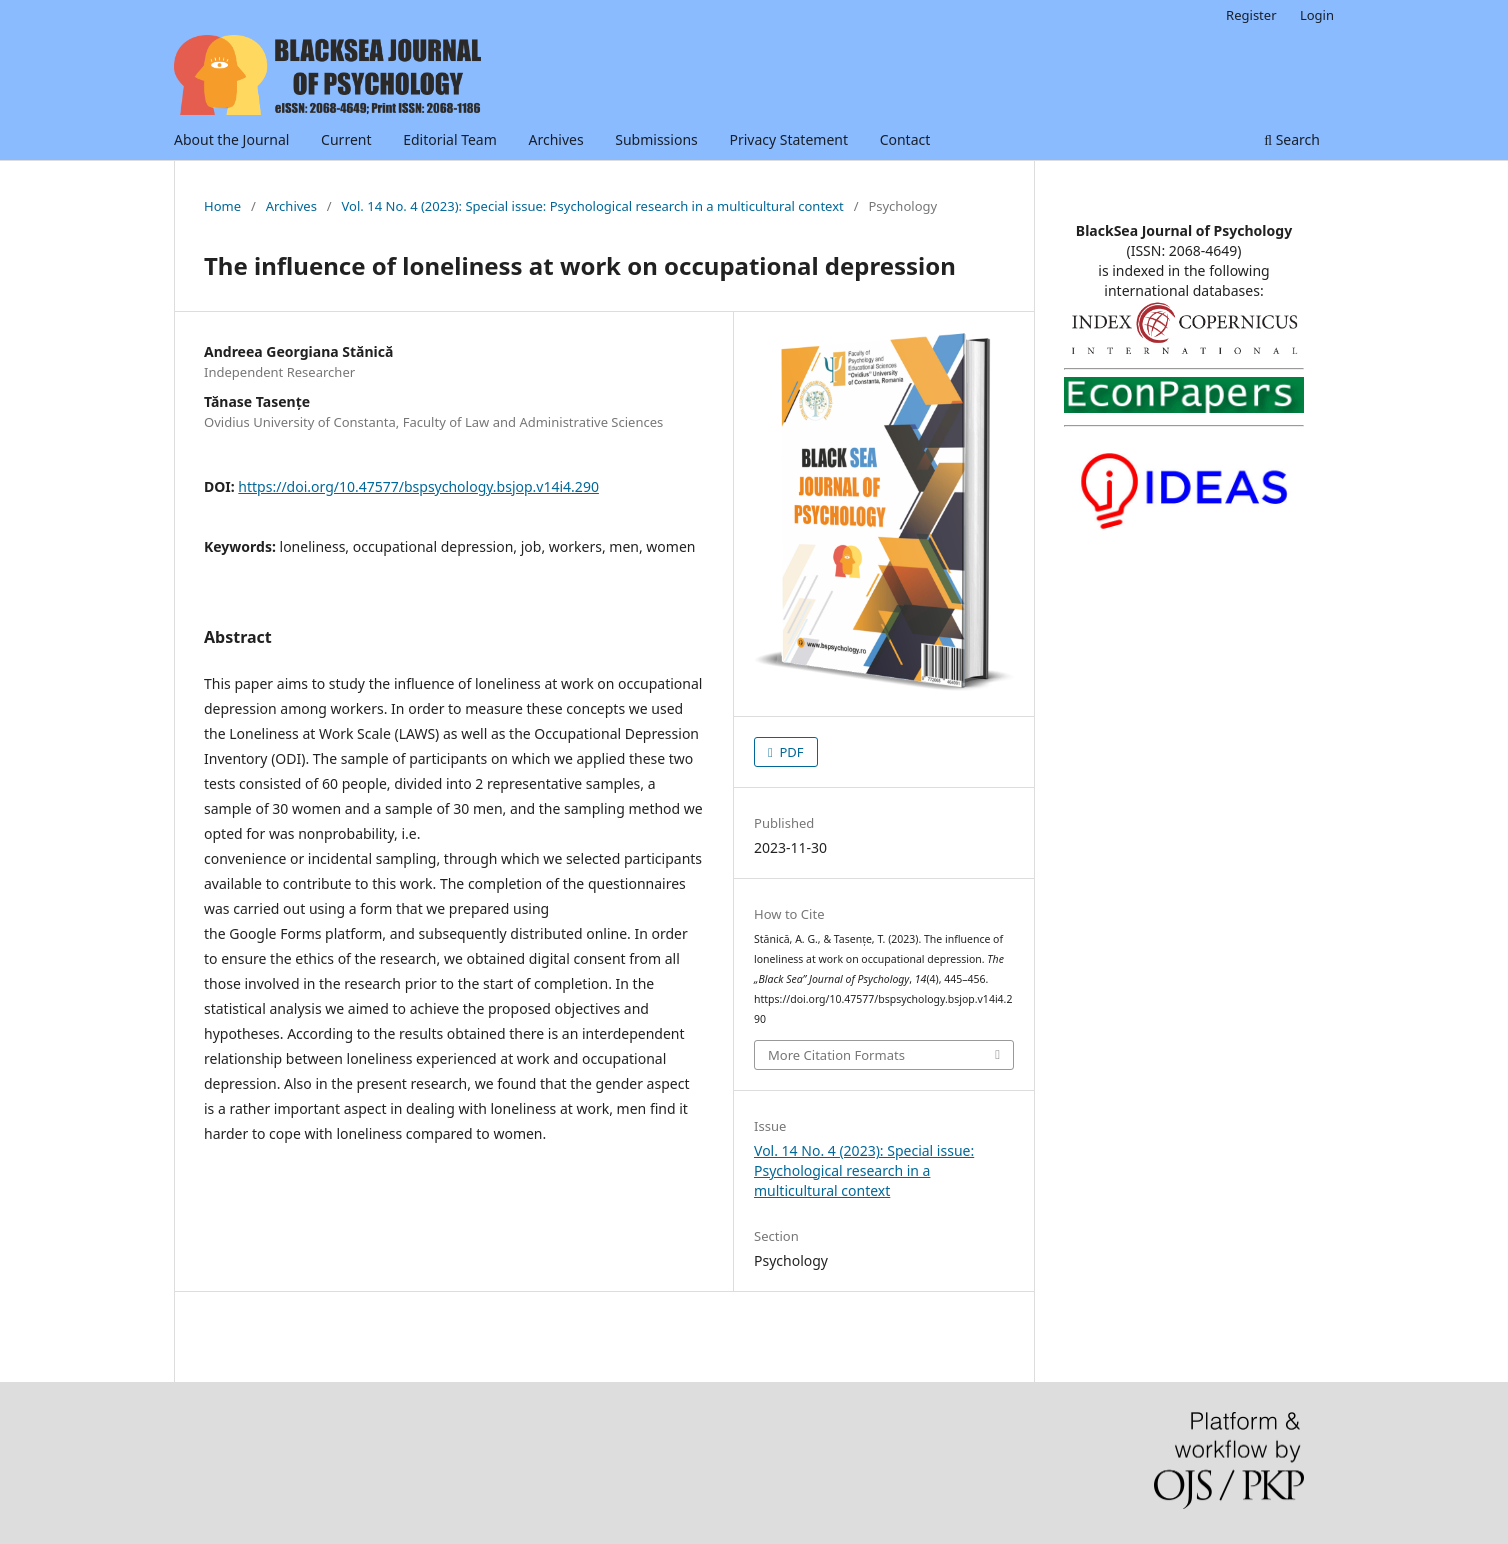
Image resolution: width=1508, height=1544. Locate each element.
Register (1251, 15)
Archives (555, 139)
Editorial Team (450, 139)
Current (346, 139)
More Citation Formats (836, 1055)
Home (222, 206)
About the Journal (231, 139)
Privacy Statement (788, 139)
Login (1317, 15)
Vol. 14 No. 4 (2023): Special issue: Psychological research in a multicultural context (593, 206)
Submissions (656, 139)
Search (1292, 139)
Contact (905, 139)
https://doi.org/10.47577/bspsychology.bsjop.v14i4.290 (418, 486)
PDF (790, 752)
